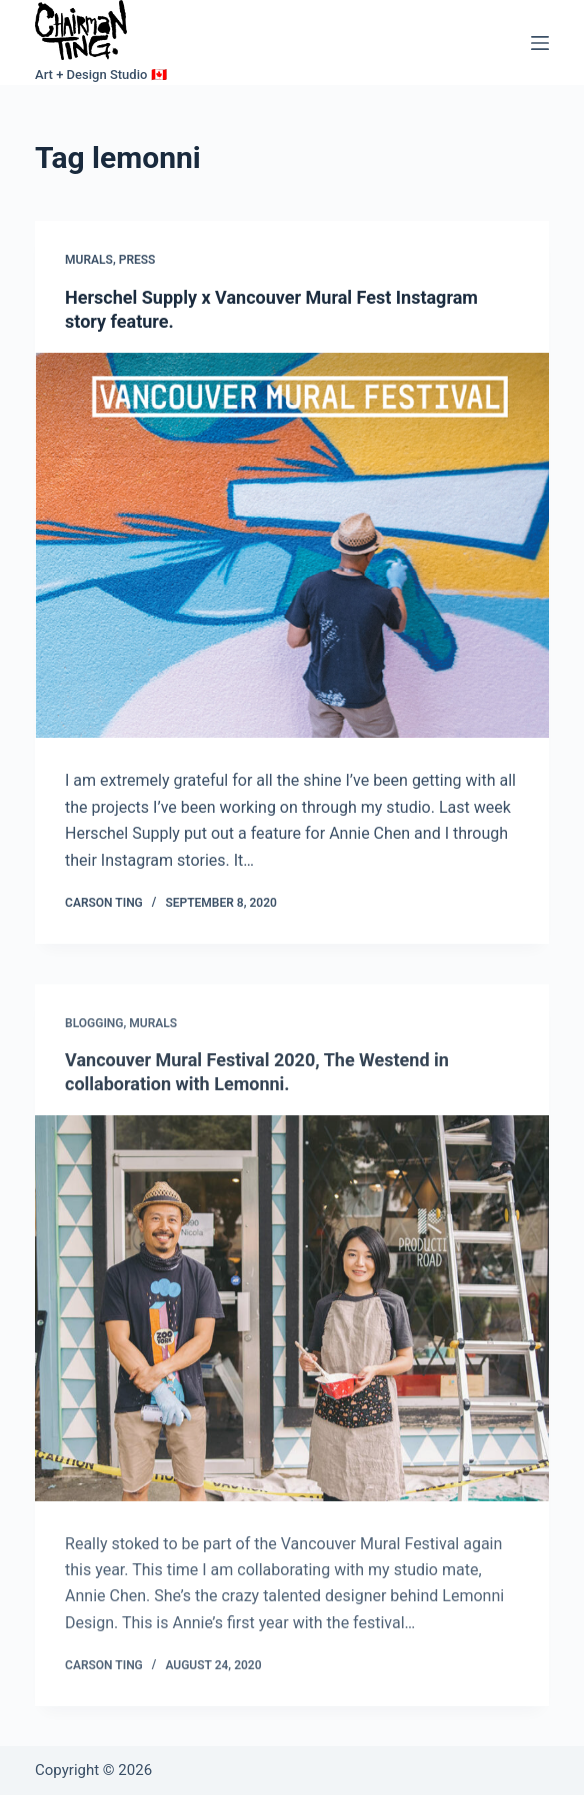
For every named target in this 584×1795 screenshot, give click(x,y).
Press (137, 261)
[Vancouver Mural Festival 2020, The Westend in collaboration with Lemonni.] (292, 1317)
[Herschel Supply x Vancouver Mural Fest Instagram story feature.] (292, 545)
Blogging (94, 1033)
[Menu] (540, 43)
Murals (89, 261)
